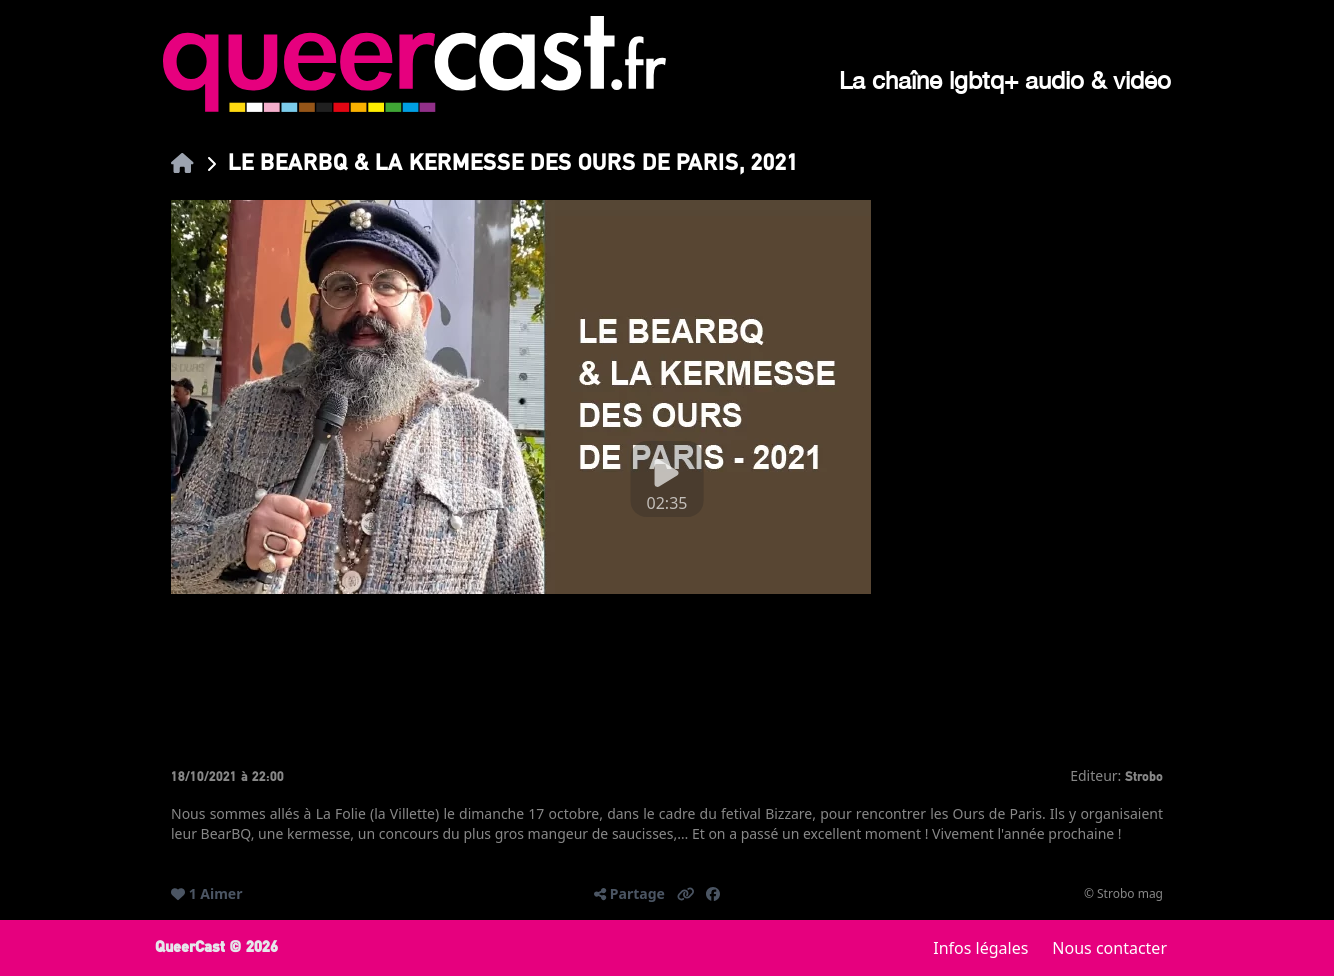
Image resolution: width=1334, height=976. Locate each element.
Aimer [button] (221, 893)
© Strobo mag (1123, 894)
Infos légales (980, 948)
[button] (686, 894)
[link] (182, 162)
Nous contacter (1109, 948)
